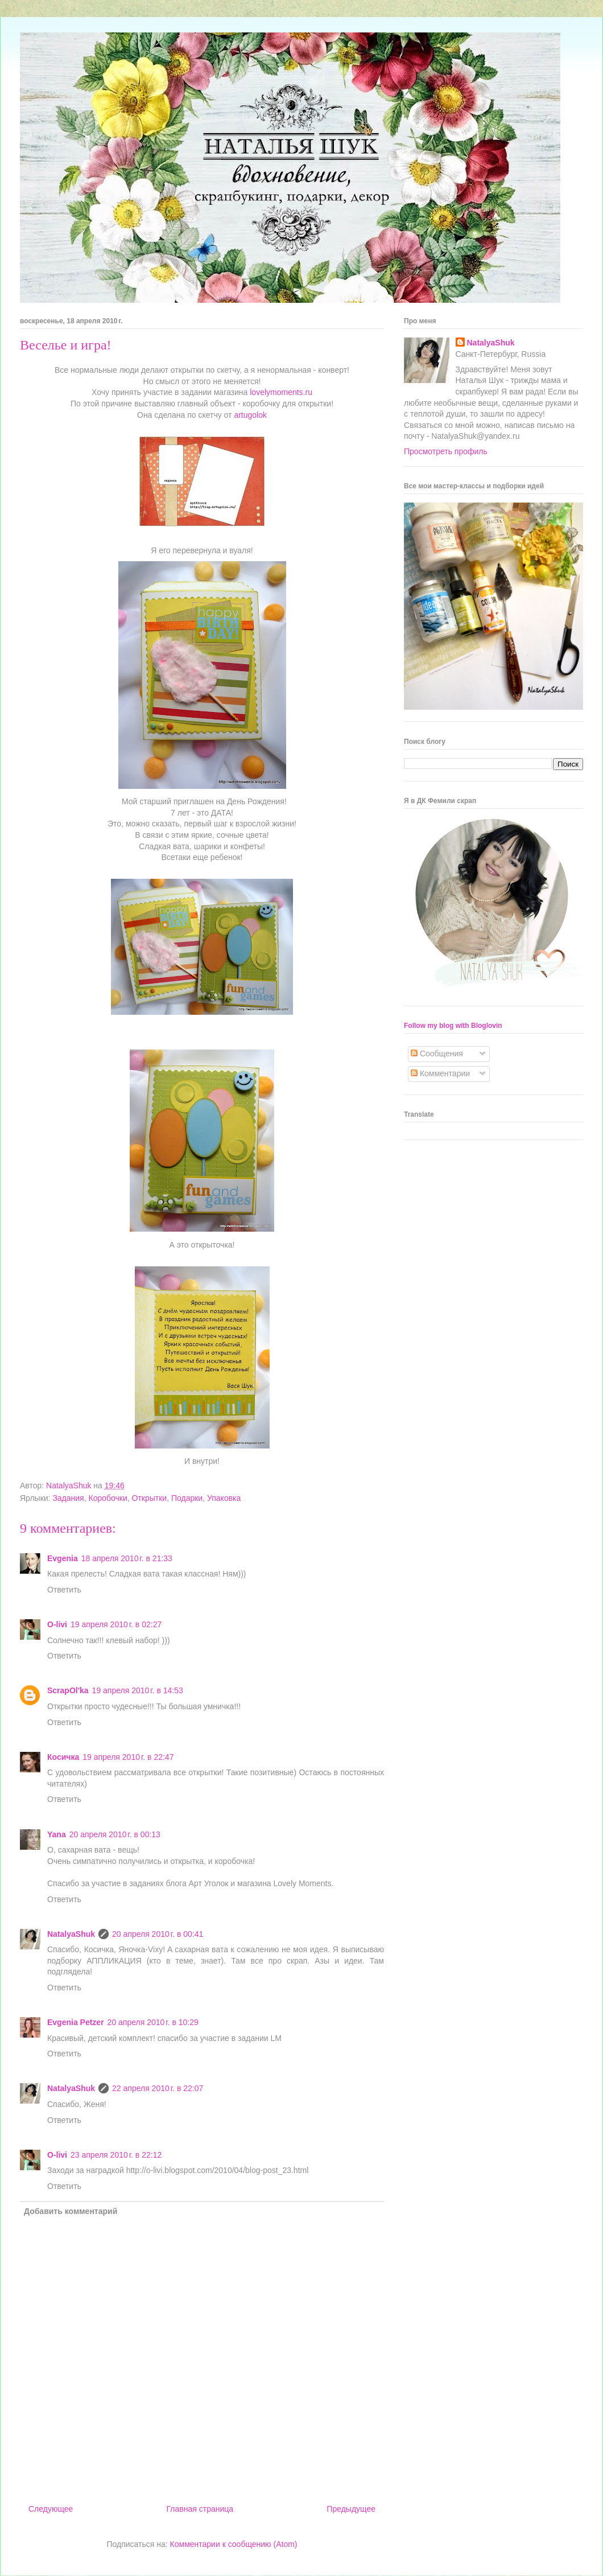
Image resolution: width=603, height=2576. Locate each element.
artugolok (250, 414)
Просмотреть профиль (446, 451)
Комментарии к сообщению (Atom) (234, 2544)
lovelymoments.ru (281, 392)
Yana (56, 1834)
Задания (68, 1498)
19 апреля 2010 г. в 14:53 (137, 1690)
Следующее (50, 2508)
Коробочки (108, 1498)
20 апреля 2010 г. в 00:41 (157, 1934)
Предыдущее (351, 2508)
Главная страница (200, 2508)
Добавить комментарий (70, 2211)
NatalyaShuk (71, 1934)
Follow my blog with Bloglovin (453, 1026)
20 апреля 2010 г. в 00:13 (114, 1834)
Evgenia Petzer (75, 2022)
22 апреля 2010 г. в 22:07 (157, 2088)
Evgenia (62, 1558)
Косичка (63, 1757)
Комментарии (440, 1073)
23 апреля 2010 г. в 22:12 (116, 2154)
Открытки (149, 1498)
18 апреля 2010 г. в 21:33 (126, 1558)
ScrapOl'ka (68, 1690)
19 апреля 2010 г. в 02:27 (116, 1624)
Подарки (187, 1498)
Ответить (64, 1589)
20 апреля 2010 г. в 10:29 (153, 2022)
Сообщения (437, 1053)
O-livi (57, 1624)
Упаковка (224, 1498)
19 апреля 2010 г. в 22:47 (128, 1757)
